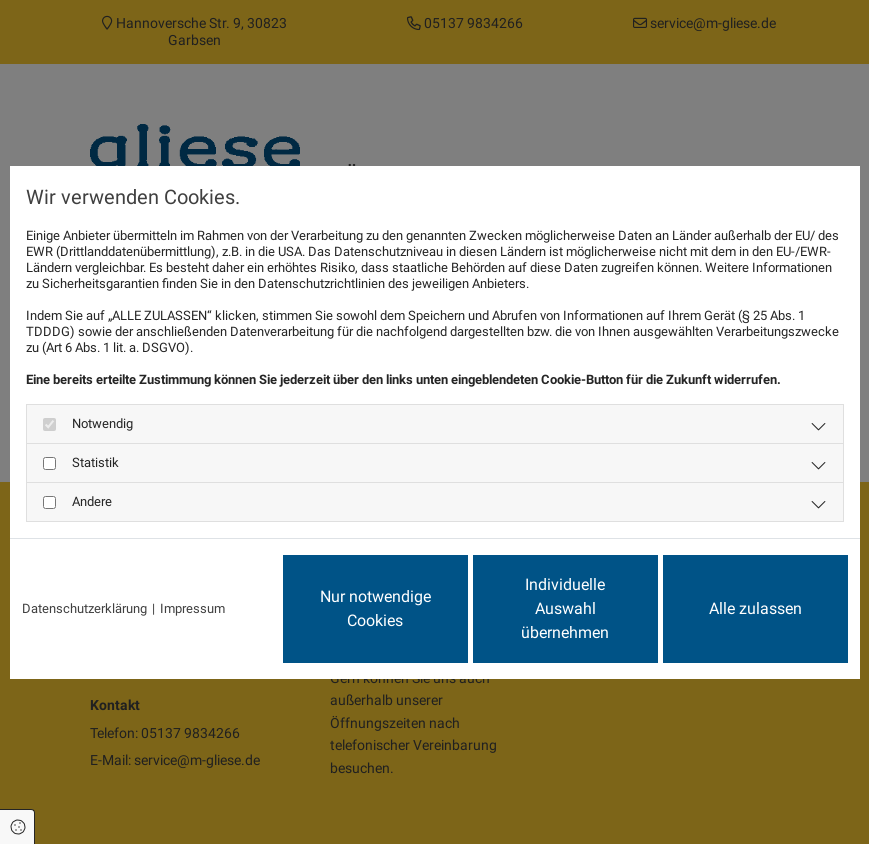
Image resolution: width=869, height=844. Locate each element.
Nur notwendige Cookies (375, 608)
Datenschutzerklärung (84, 608)
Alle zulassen (755, 608)
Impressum (192, 608)
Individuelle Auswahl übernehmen (565, 608)
